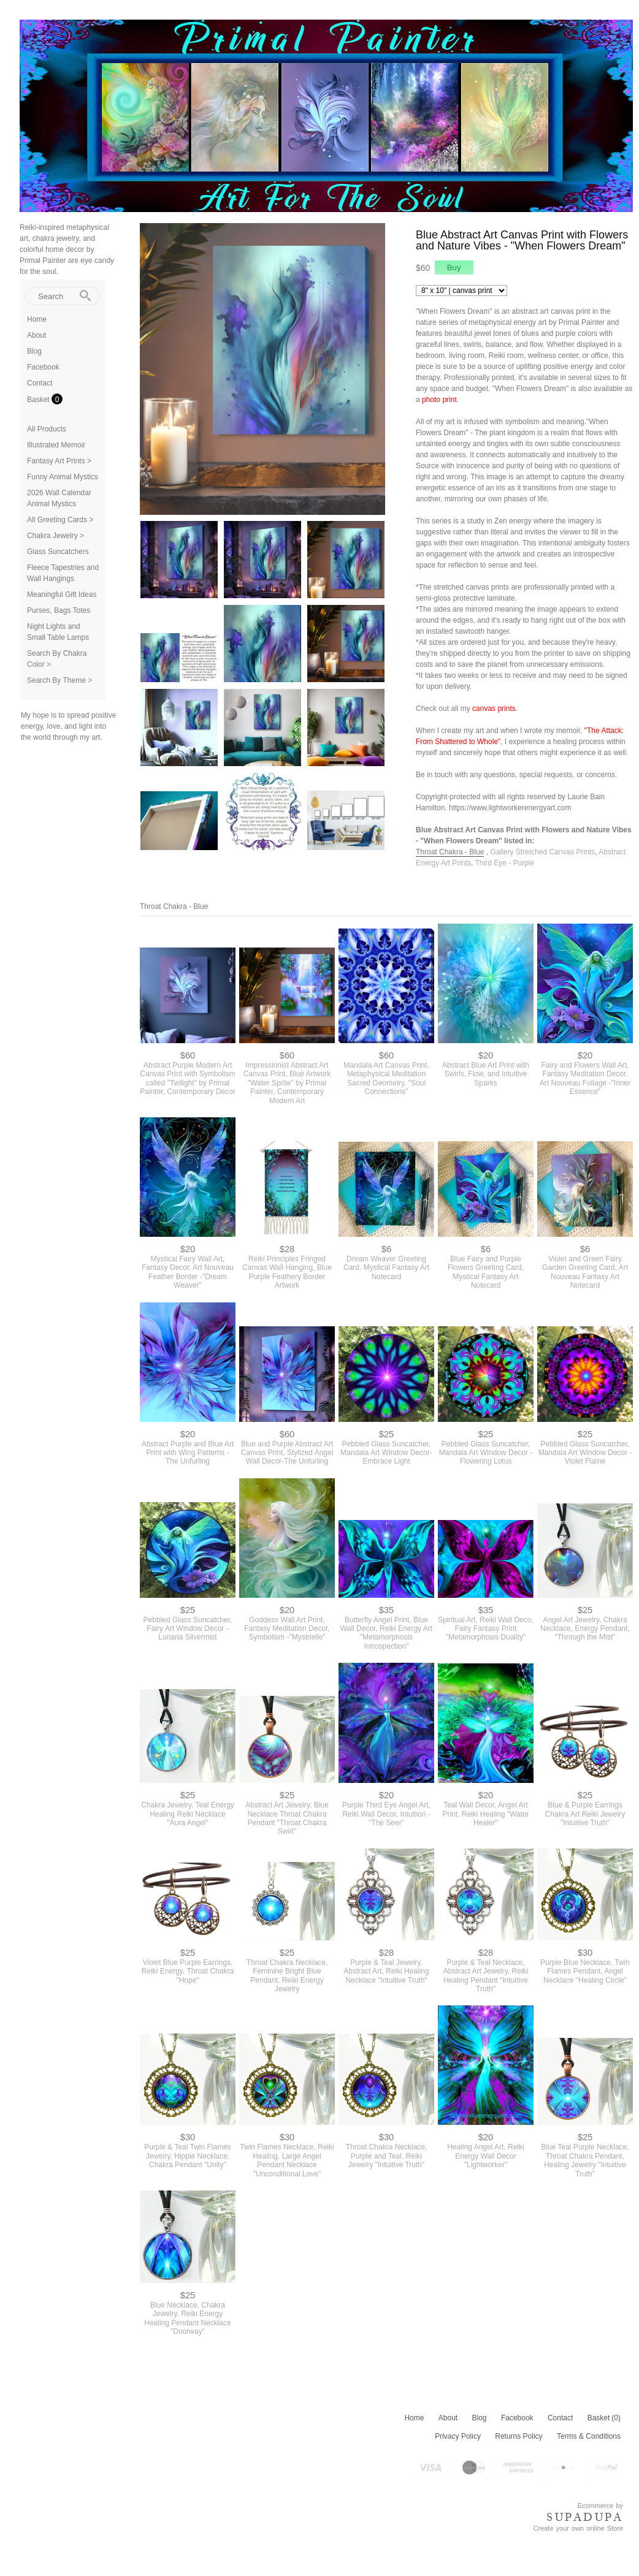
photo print (439, 399)
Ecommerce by (600, 2505)
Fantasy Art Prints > (59, 461)
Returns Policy (518, 2436)
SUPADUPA (584, 2517)
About (36, 335)
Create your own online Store (578, 2528)
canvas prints (494, 708)
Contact (39, 383)
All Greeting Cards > (60, 519)
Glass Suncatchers (58, 551)
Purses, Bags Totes (58, 610)
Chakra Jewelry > (55, 535)
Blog (34, 351)
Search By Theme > (59, 680)
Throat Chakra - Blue (450, 852)
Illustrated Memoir (56, 445)
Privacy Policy (458, 2436)
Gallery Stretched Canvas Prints (542, 852)
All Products (46, 429)
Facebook (43, 367)
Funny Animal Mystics (62, 477)
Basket (39, 399)
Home (37, 319)
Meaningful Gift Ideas (61, 594)
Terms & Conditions (589, 2436)
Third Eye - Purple (505, 863)
